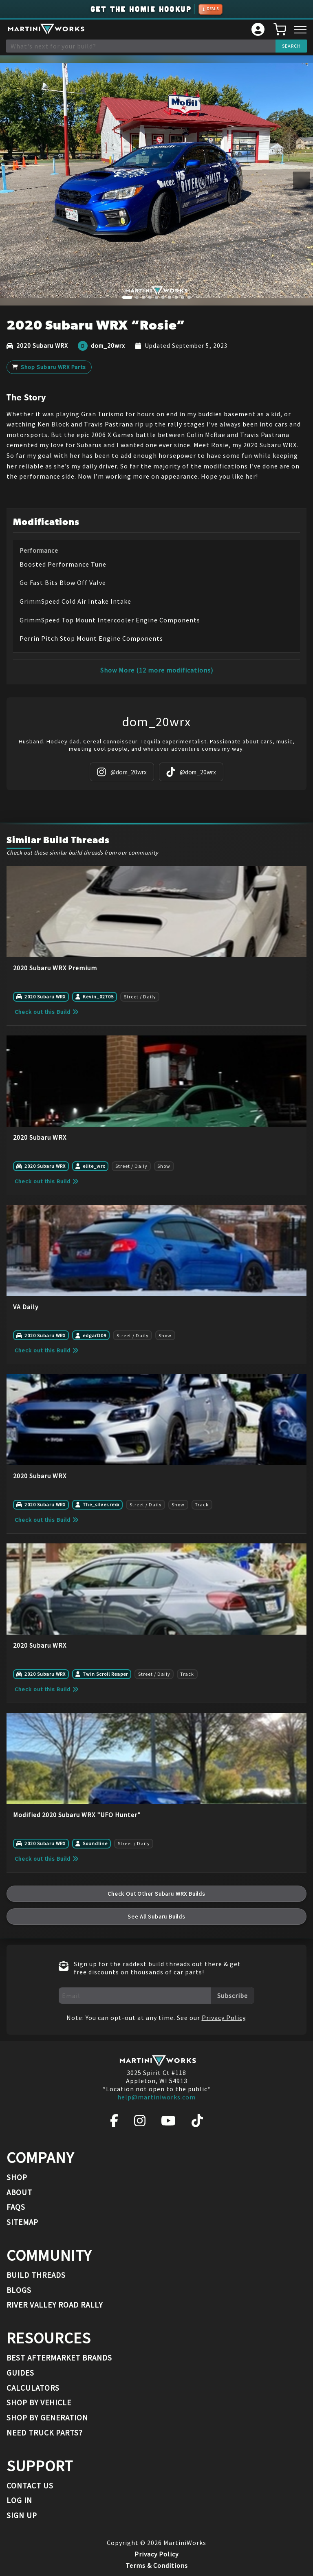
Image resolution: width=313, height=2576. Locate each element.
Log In (19, 2500)
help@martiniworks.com (156, 2097)
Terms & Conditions (157, 2565)
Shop (17, 2177)
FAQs (16, 2207)
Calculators (33, 2388)
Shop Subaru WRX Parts (49, 367)
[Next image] (301, 180)
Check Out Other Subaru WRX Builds (156, 1893)
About (19, 2192)
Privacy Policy (223, 2017)
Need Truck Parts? (45, 2433)
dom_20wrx (108, 345)
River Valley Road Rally (55, 2305)
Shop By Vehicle (39, 2402)
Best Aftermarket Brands (59, 2358)
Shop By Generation (47, 2417)
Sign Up (22, 2515)
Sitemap (22, 2222)
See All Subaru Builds (156, 1916)
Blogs (19, 2290)
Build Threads (36, 2275)
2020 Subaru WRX (42, 345)
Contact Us (30, 2485)
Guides (20, 2373)
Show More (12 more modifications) (156, 670)
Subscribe (232, 1995)
